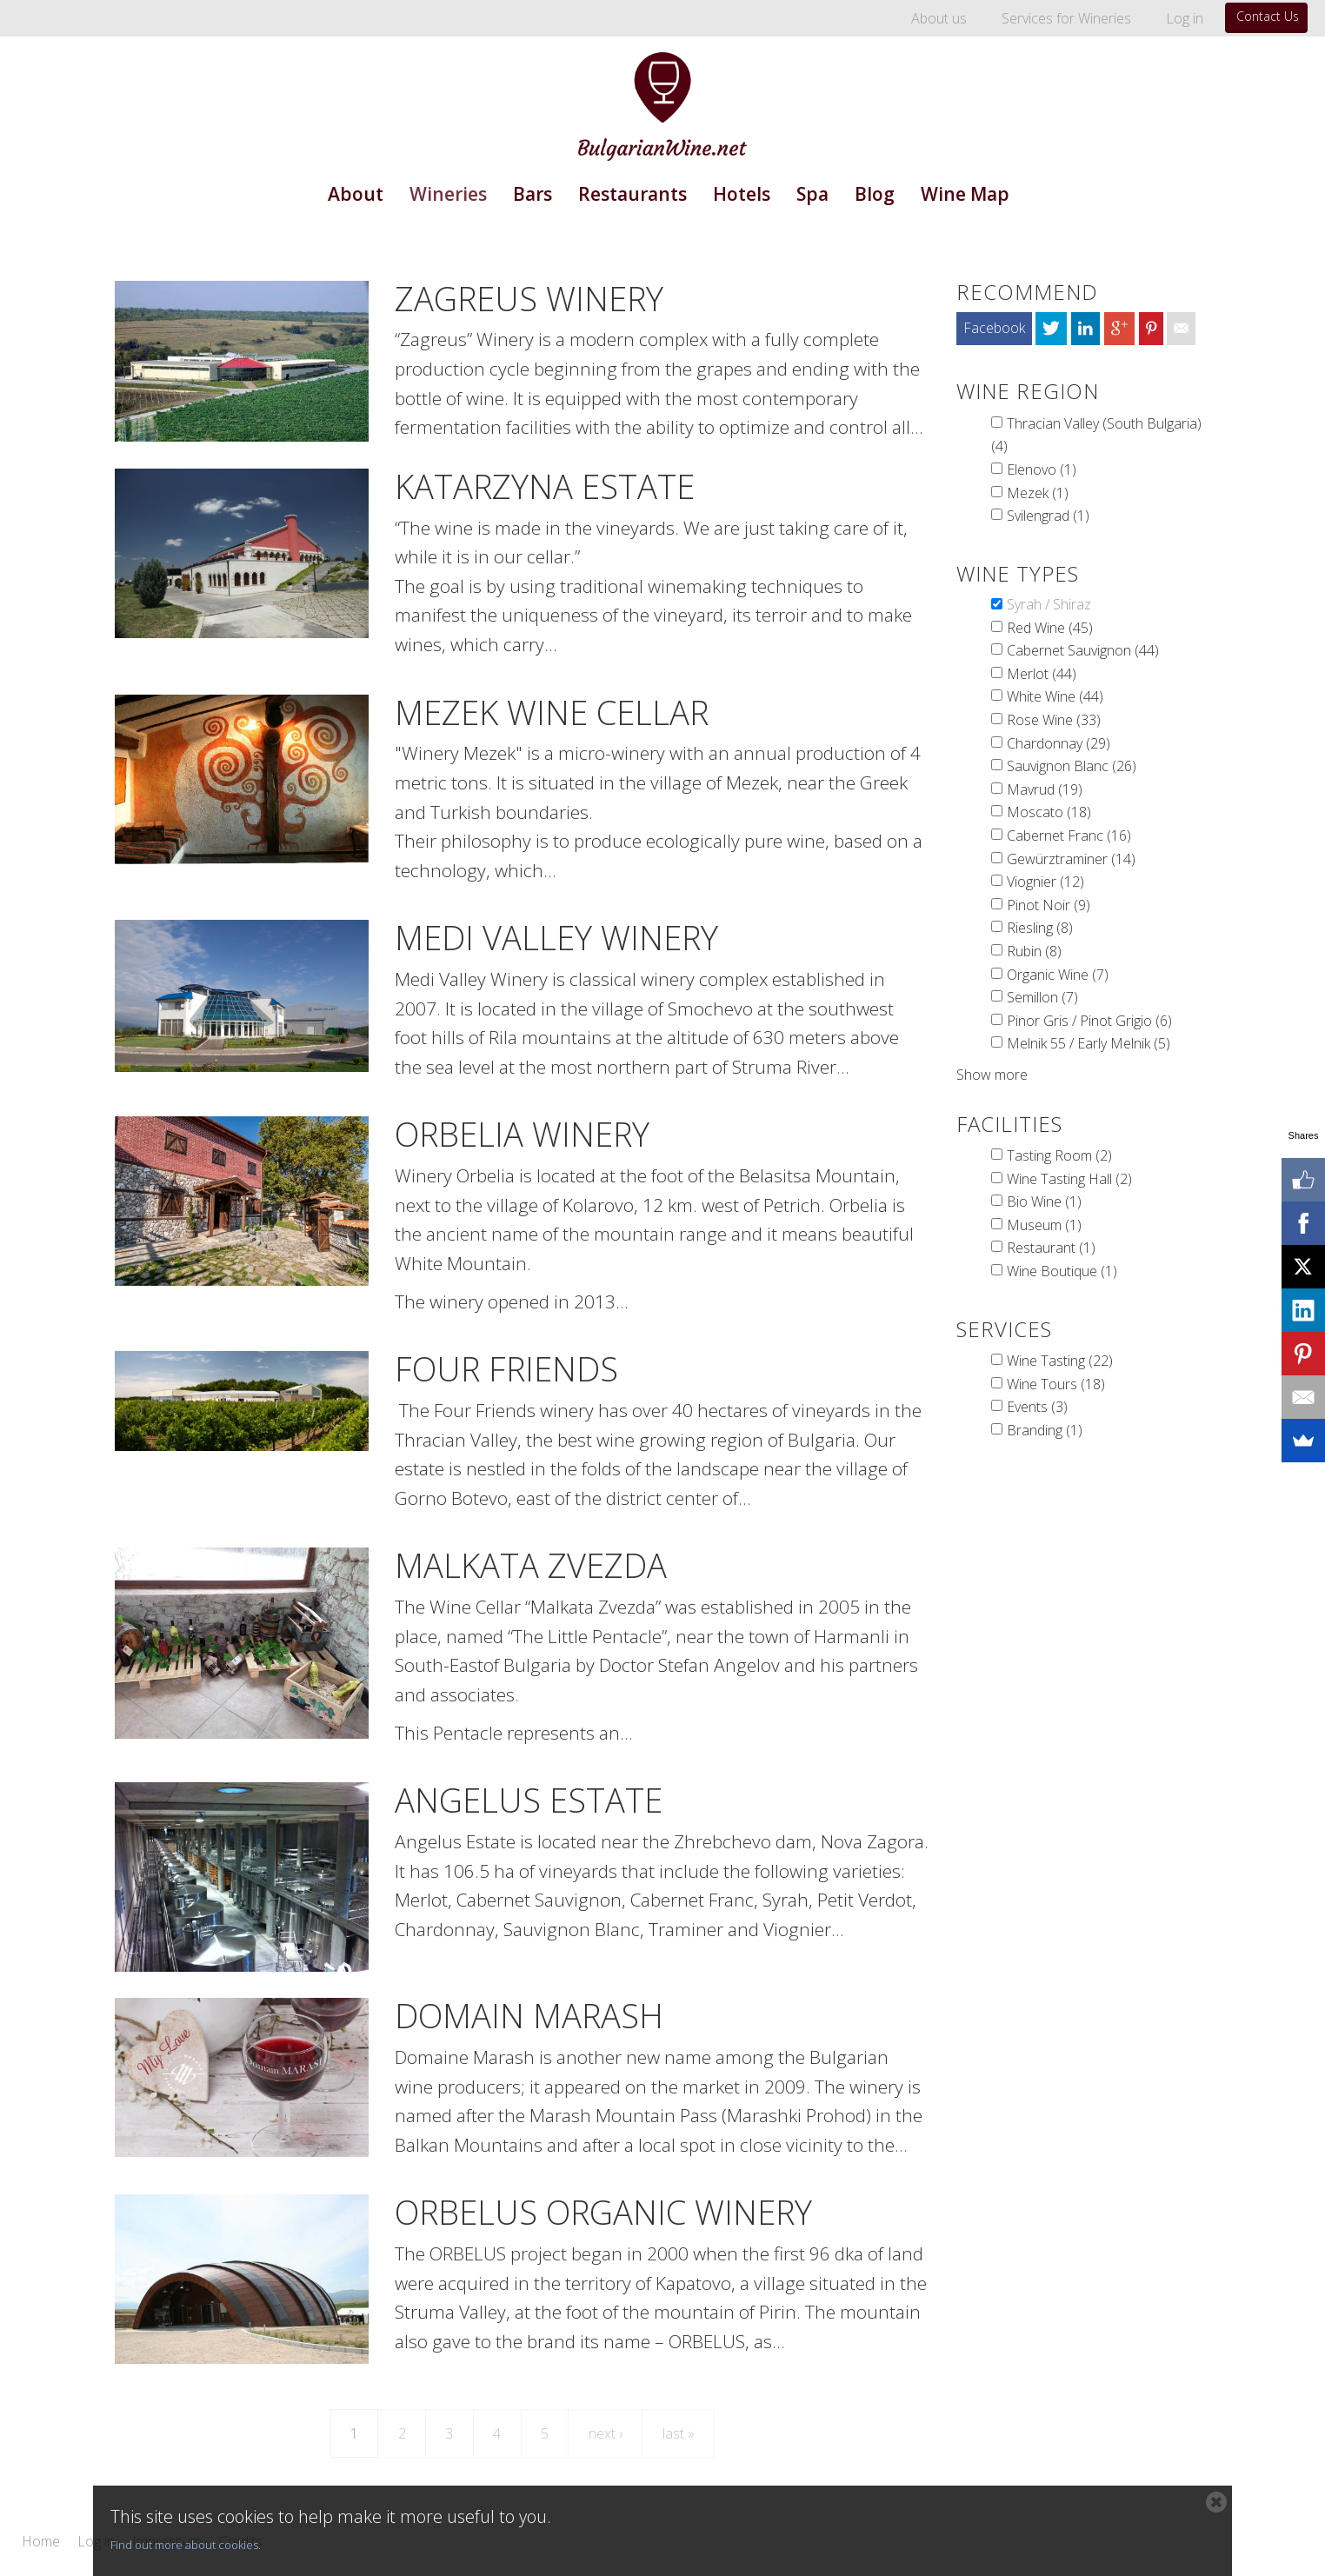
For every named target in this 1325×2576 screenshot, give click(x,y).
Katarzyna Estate (545, 486)
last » (678, 2433)
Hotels (741, 194)
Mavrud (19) (1044, 789)
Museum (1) (1044, 1225)
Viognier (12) (1045, 881)
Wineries (448, 194)
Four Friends (506, 1368)
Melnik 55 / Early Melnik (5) (1088, 1043)
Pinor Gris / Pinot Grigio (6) (1089, 1020)
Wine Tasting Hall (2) (1069, 1178)
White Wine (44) (1055, 696)
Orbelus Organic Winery (603, 2211)
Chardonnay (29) (1058, 743)
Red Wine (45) (1050, 627)
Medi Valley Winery (556, 937)
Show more (992, 1074)
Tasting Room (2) (1059, 1155)
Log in (1184, 18)
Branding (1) (1044, 1430)
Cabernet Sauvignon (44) (1083, 650)
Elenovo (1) (1041, 469)
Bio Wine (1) (1044, 1201)
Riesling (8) (1040, 927)
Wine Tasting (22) (1060, 1360)
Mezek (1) (1038, 493)
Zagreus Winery (529, 298)
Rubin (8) (1034, 951)
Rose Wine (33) (1054, 719)
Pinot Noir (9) (1048, 905)
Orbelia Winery (522, 1133)
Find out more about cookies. (185, 2545)
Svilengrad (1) (1048, 515)
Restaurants (632, 194)
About (355, 194)
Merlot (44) (1041, 673)
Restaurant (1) (1051, 1247)
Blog (875, 194)
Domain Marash (529, 2015)
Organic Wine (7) (1058, 974)
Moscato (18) (1049, 812)
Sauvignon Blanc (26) (1071, 765)
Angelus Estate (528, 1799)
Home (41, 2542)
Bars (532, 194)
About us (939, 18)
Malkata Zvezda (531, 1565)
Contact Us (1267, 16)
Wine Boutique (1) (1062, 1271)
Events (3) (1037, 1406)
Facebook (994, 327)
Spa (812, 194)
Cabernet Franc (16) (1069, 835)
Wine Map (965, 194)
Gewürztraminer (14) (1071, 859)
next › (606, 2433)
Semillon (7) (1042, 997)
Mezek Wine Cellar (552, 712)
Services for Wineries (1066, 18)
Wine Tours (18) (1056, 1384)
